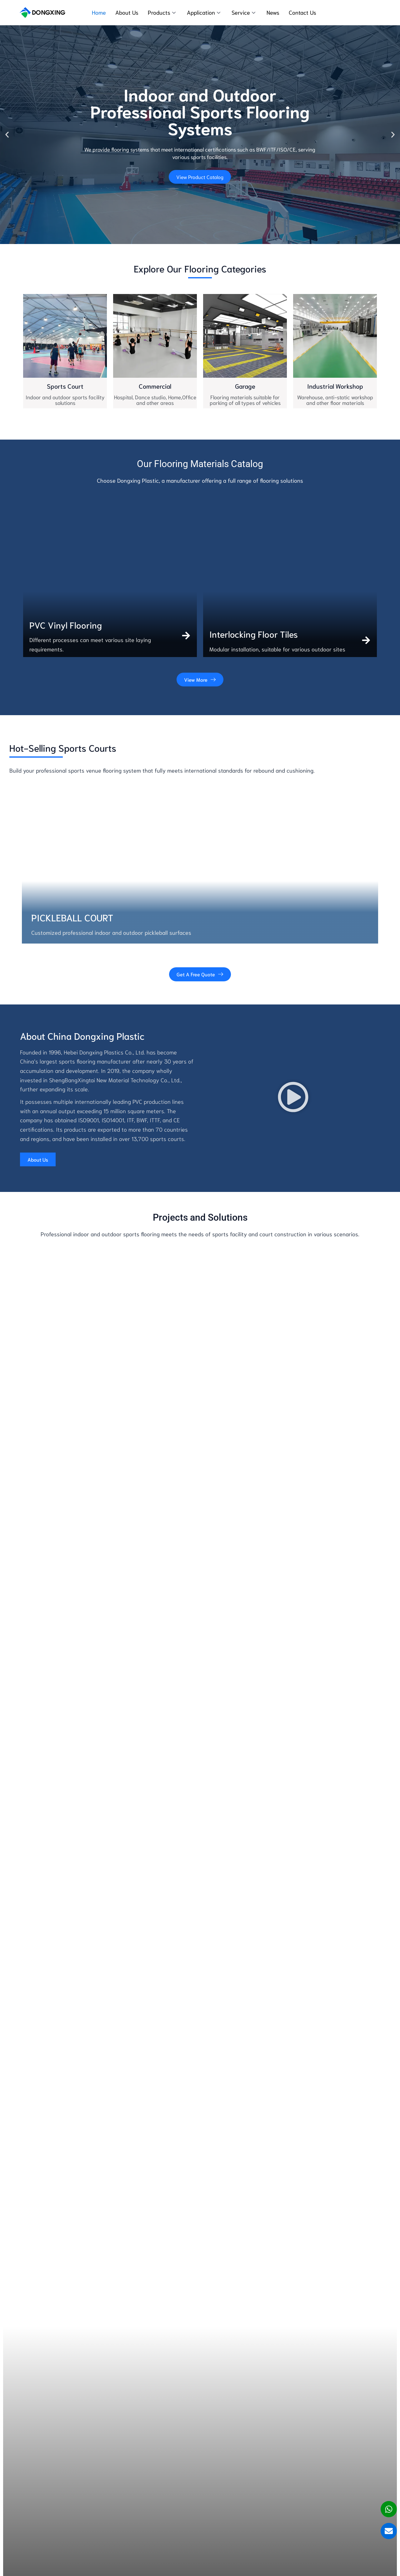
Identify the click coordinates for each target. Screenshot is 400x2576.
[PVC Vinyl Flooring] (186, 635)
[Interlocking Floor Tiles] (366, 640)
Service (243, 12)
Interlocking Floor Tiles (253, 633)
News (273, 12)
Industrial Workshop (335, 386)
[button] (7, 135)
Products (162, 12)
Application (203, 12)
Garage (245, 386)
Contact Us (302, 12)
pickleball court (72, 917)
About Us (126, 12)
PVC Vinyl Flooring (65, 624)
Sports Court (65, 386)
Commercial (155, 386)
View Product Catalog (200, 176)
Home (99, 12)
